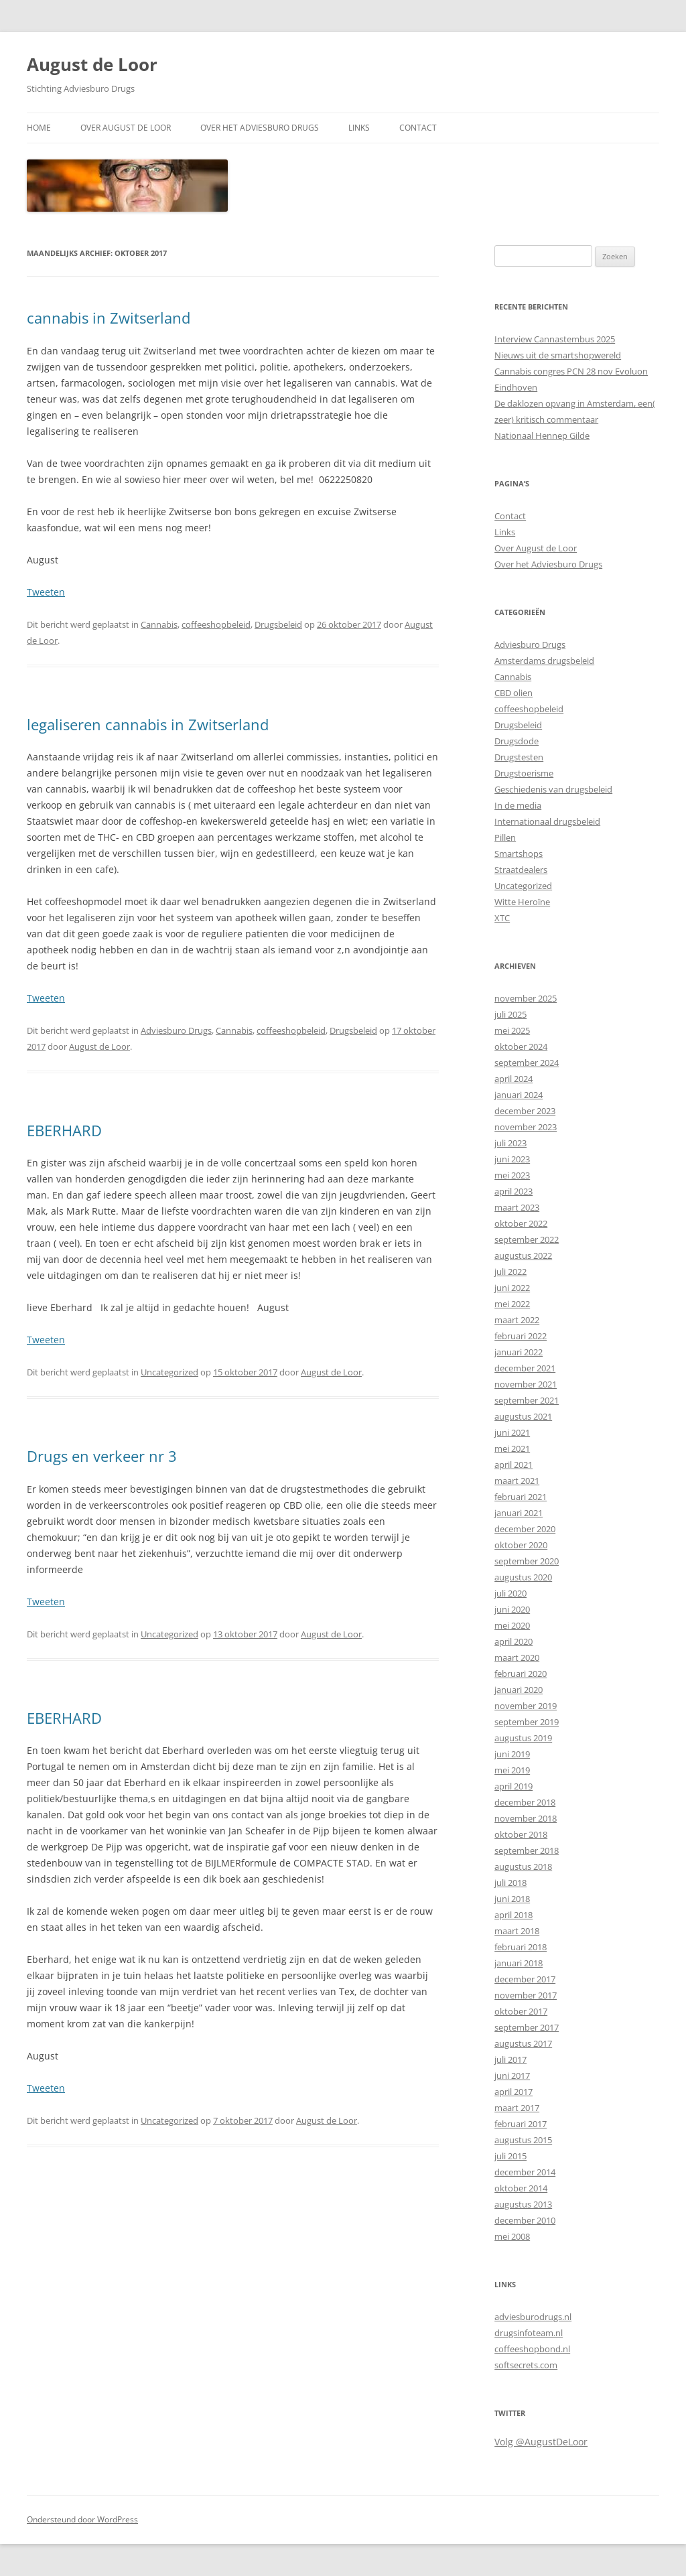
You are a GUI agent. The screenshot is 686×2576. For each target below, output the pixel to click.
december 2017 (524, 1979)
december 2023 (524, 1111)
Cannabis (159, 624)
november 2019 (525, 1706)
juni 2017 (512, 2076)
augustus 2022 (523, 1255)
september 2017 (526, 2027)
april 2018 (513, 1915)
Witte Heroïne (522, 902)
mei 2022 (512, 1304)
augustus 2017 (523, 2043)
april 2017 (513, 2092)
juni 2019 (512, 1754)
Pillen (505, 837)
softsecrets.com (525, 2365)
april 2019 (513, 1786)
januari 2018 (518, 1963)
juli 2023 (510, 1143)
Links (359, 127)
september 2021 (526, 1400)
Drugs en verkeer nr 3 (102, 1456)
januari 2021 (518, 1513)
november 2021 (525, 1384)
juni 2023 (512, 1159)
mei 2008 (512, 2236)
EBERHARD (64, 1130)
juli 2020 (510, 1593)
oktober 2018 (520, 1834)
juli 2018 (510, 1883)
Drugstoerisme (523, 773)
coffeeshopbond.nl (532, 2349)
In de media (517, 805)
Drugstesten (518, 757)
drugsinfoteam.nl (528, 2333)
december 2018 (524, 1802)
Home (39, 127)
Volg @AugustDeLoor (541, 2441)
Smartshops (518, 854)
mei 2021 (512, 1448)
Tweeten (46, 592)
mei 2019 (512, 1770)
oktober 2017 (520, 2011)
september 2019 (526, 1722)
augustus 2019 (523, 1738)
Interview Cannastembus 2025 (554, 339)
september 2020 (526, 1561)
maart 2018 (516, 1931)
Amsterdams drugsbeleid (544, 661)
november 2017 (525, 1995)
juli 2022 (510, 1272)
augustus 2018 (523, 1866)
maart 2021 (516, 1481)
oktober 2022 (520, 1223)
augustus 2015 (523, 2140)
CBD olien (513, 693)
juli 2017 (510, 2059)
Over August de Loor (125, 127)
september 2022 (526, 1239)
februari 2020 (520, 1674)
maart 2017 (516, 2108)
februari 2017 (520, 2124)
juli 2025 (510, 1014)
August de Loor (92, 64)
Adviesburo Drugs (176, 1030)
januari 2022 (518, 1352)
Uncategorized (169, 1372)
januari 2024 (518, 1095)
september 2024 (526, 1063)
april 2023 (513, 1191)
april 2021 (513, 1465)
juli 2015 (510, 2156)
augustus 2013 (523, 2204)
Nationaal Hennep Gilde (542, 435)
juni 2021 (512, 1432)
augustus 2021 (523, 1416)
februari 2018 (520, 1947)
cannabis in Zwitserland (108, 318)
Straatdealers (520, 870)
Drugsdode (516, 741)
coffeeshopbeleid (216, 624)
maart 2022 (516, 1320)
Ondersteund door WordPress (82, 2519)
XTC (502, 918)
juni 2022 (512, 1288)
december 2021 (524, 1368)
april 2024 (513, 1079)
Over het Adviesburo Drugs (259, 127)
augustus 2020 (523, 1577)
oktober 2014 (520, 2188)
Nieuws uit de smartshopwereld (557, 355)
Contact (418, 127)
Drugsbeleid (278, 624)
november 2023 (525, 1127)
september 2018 (526, 1850)
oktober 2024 (520, 1046)
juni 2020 (512, 1609)
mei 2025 (512, 1030)
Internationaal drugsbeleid (547, 821)
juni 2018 (512, 1899)
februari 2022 (520, 1336)
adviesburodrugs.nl (532, 2317)
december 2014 (524, 2172)
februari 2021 (520, 1497)
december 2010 (524, 2220)
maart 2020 (516, 1657)
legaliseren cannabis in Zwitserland (148, 724)
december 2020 (524, 1529)
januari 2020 (518, 1690)
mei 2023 (512, 1175)
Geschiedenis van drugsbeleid (553, 789)
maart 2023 (516, 1207)
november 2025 (525, 998)
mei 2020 (512, 1625)
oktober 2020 (520, 1545)
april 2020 (513, 1641)
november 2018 (525, 1818)
